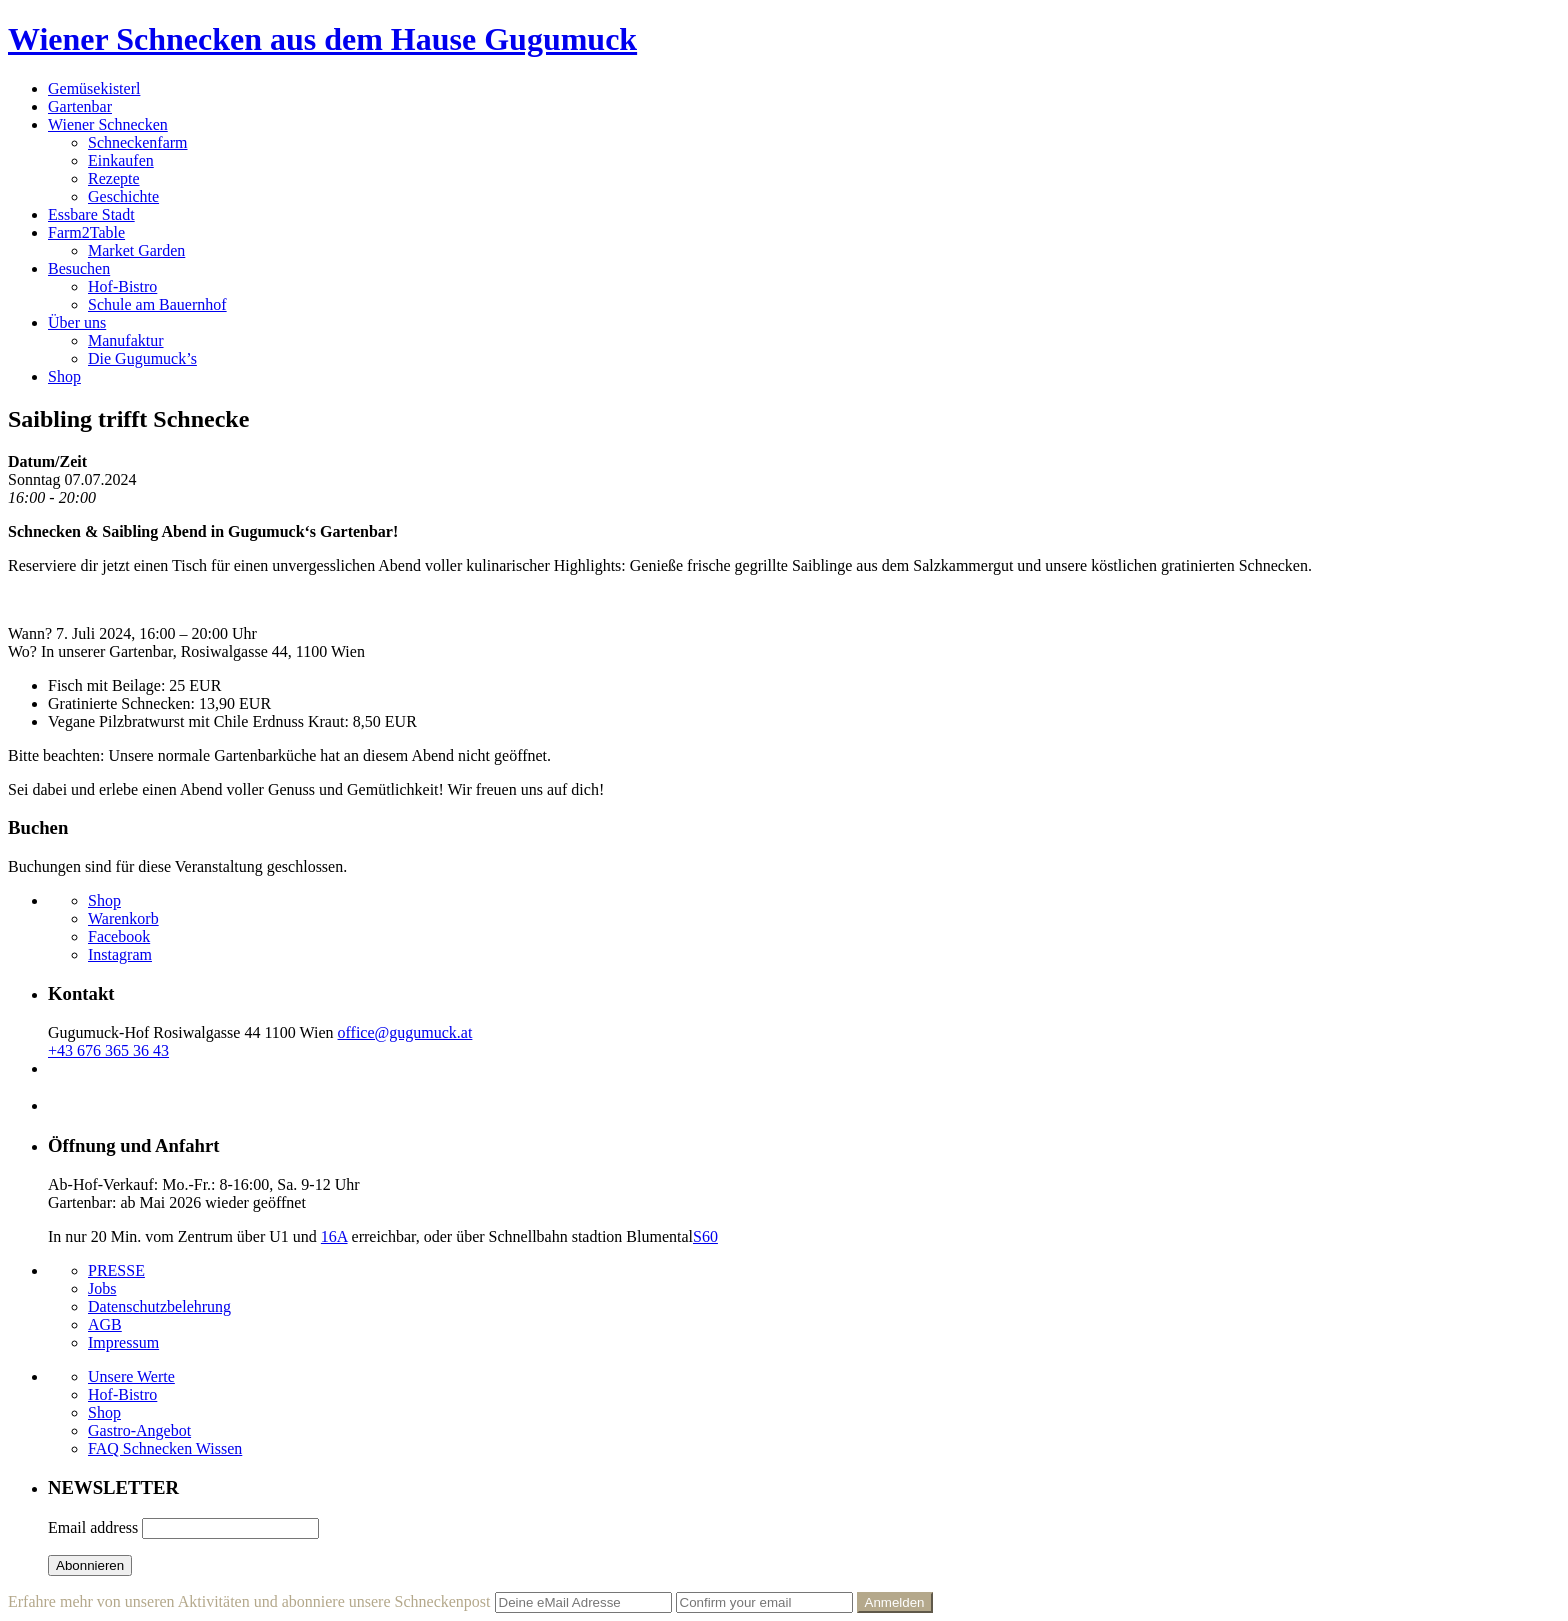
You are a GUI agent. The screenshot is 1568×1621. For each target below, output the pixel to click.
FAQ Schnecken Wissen (165, 1448)
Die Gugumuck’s (142, 358)
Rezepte (114, 178)
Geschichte (123, 196)
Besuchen (79, 268)
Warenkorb (123, 918)
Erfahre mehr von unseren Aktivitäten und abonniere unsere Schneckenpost (249, 1601)
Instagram (120, 954)
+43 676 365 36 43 (108, 1050)
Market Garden (136, 250)
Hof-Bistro (122, 286)
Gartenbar (80, 106)
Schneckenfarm (138, 142)
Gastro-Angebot (139, 1430)
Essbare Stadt (91, 214)
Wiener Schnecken (108, 124)
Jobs (102, 1288)
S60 (705, 1236)
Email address (93, 1527)
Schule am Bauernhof (157, 304)
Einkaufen (121, 160)
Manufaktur (126, 340)
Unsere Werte (131, 1376)
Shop (64, 376)
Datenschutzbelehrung (159, 1306)
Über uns (77, 322)
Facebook (119, 936)
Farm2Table (86, 232)
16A (334, 1236)
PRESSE (116, 1270)
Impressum (123, 1342)
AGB (105, 1324)
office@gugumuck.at (405, 1032)
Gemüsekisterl (94, 88)
